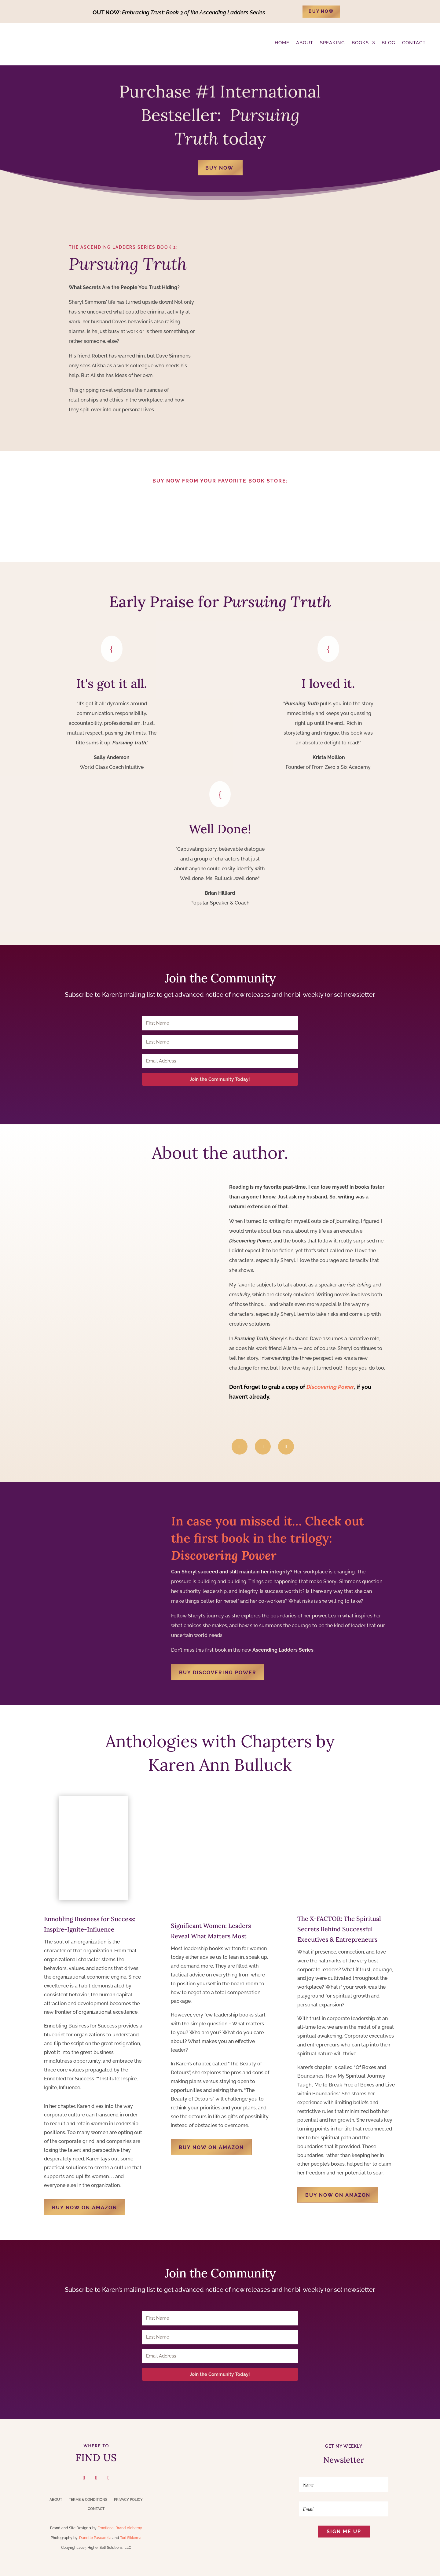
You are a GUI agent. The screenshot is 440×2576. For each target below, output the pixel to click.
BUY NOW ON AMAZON (84, 2208)
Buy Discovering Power (217, 1672)
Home (282, 43)
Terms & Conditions (88, 2499)
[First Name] (220, 1023)
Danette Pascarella (95, 2538)
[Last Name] (220, 1042)
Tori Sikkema (130, 2538)
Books (360, 43)
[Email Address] (220, 1061)
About (56, 2499)
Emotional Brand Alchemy (119, 2528)
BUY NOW (321, 11)
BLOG (388, 43)
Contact (96, 2509)
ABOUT (304, 43)
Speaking (332, 43)
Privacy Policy (128, 2499)
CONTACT (414, 43)
